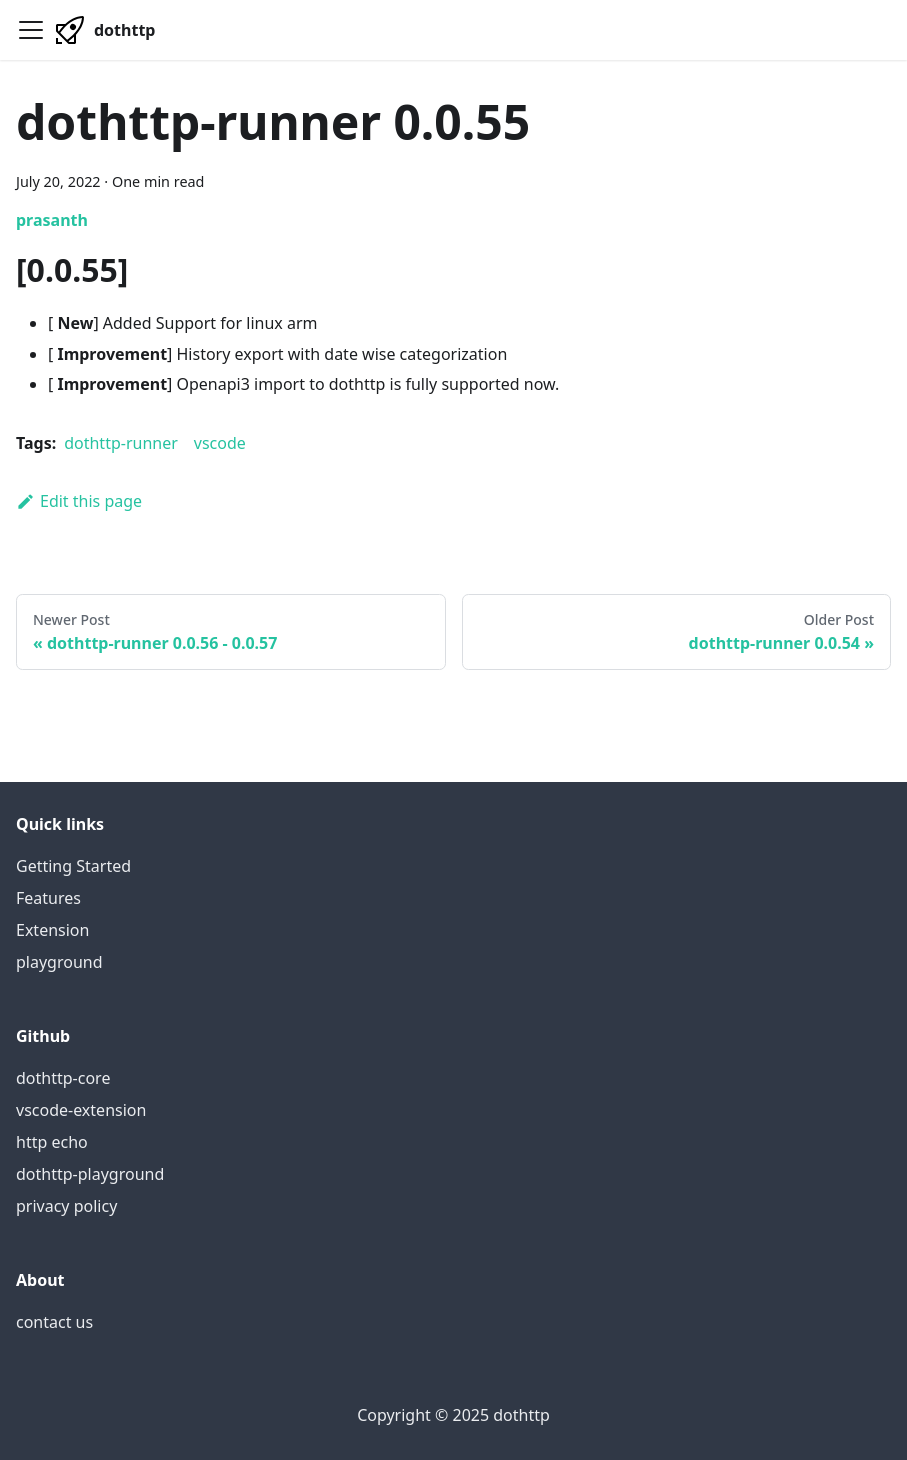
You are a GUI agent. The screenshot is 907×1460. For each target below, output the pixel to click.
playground (59, 962)
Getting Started (73, 866)
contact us (54, 1322)
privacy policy (66, 1206)
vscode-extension (81, 1110)
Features (48, 898)
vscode (220, 443)
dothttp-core (63, 1078)
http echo (52, 1142)
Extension (52, 930)
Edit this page (79, 501)
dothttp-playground (90, 1174)
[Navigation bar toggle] (31, 30)
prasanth (52, 220)
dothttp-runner (121, 443)
